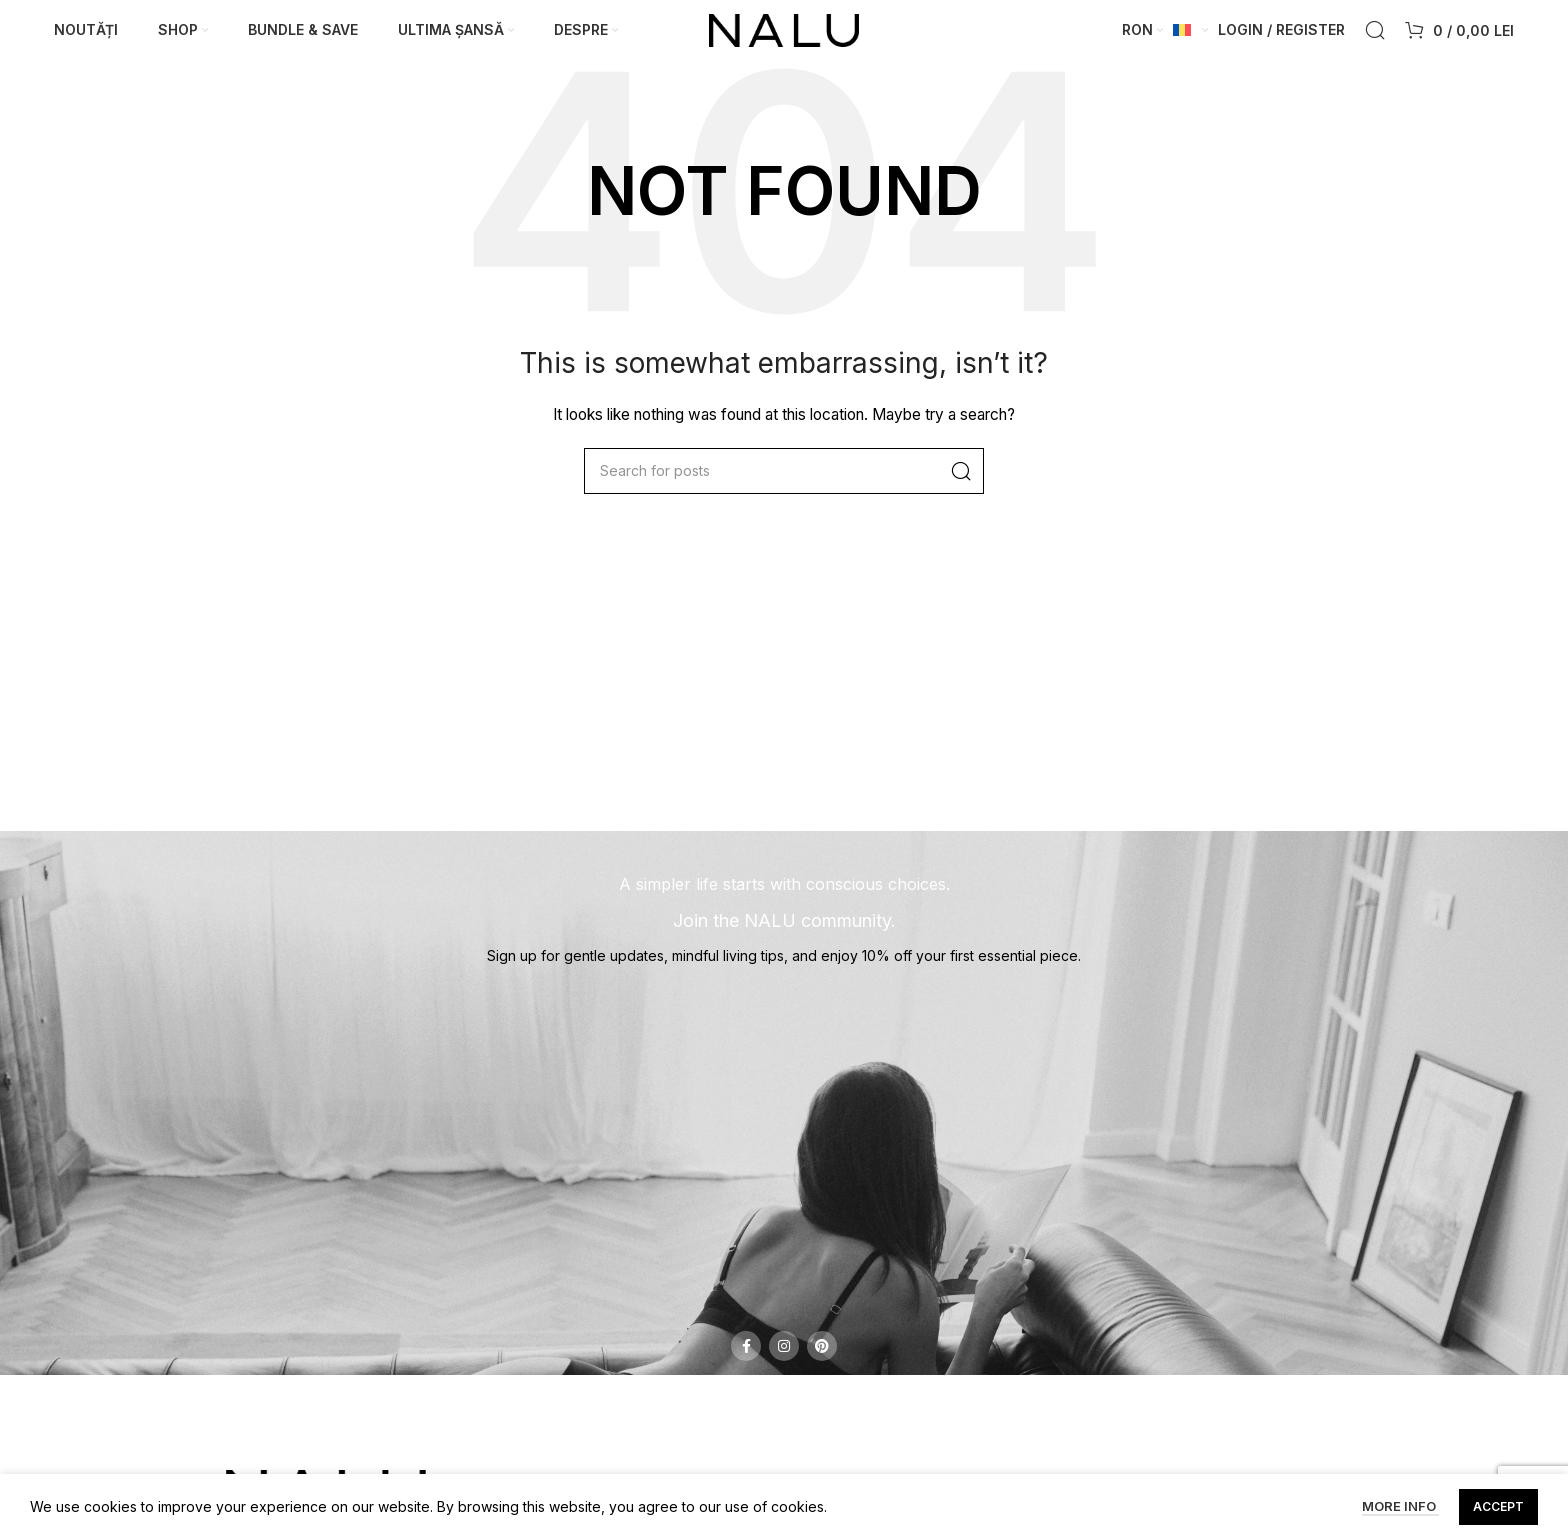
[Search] (1375, 35)
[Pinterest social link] (822, 1354)
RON (1137, 33)
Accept (1498, 1506)
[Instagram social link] (784, 1354)
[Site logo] (784, 32)
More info (1400, 1507)
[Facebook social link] (746, 1354)
